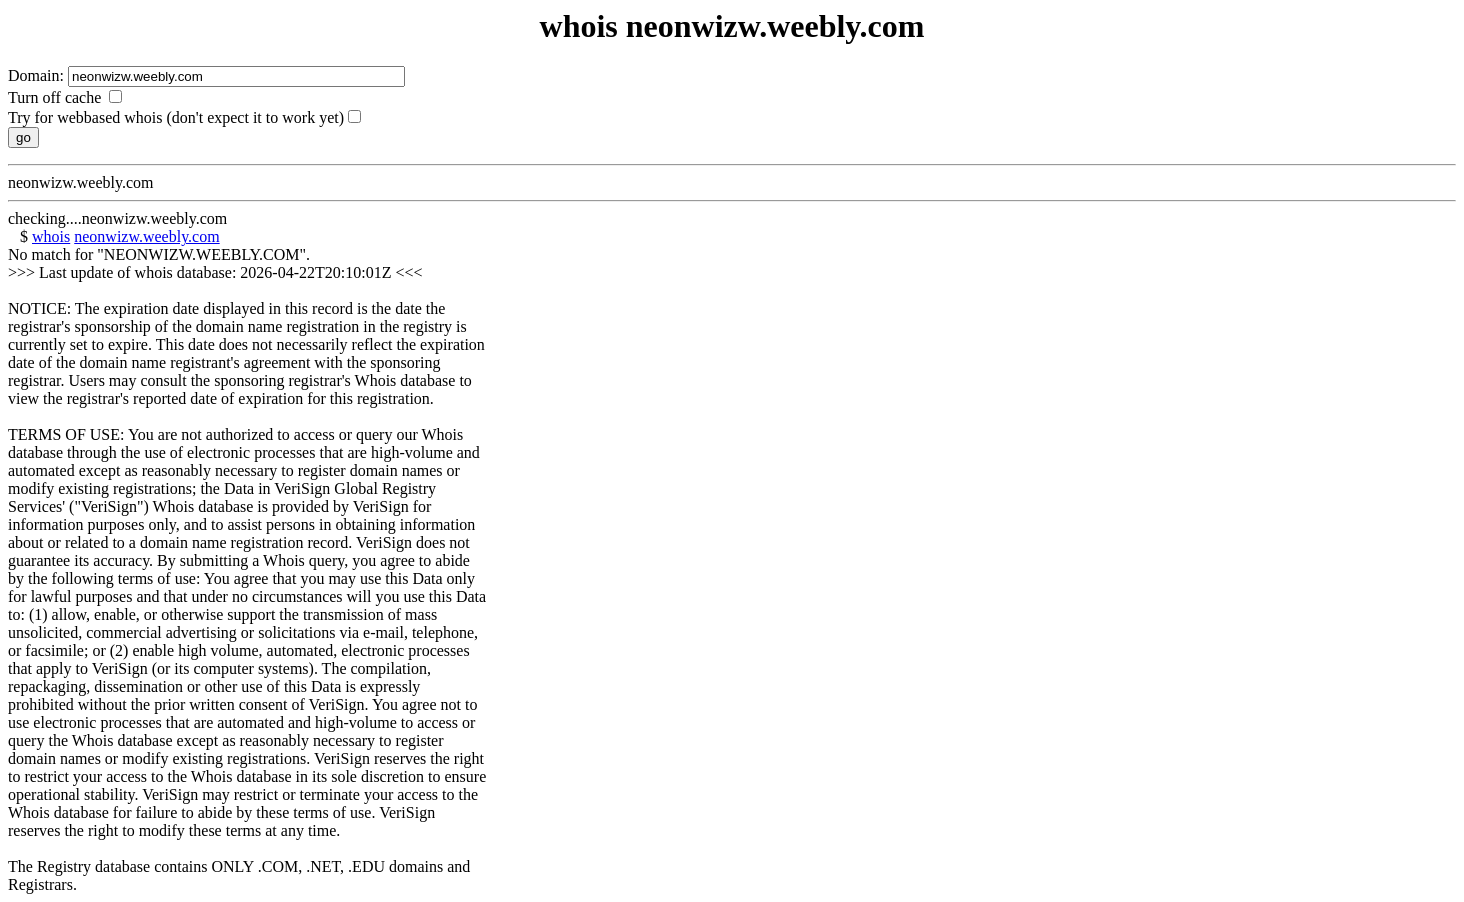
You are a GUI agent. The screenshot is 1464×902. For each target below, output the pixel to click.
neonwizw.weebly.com (146, 236)
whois (51, 236)
